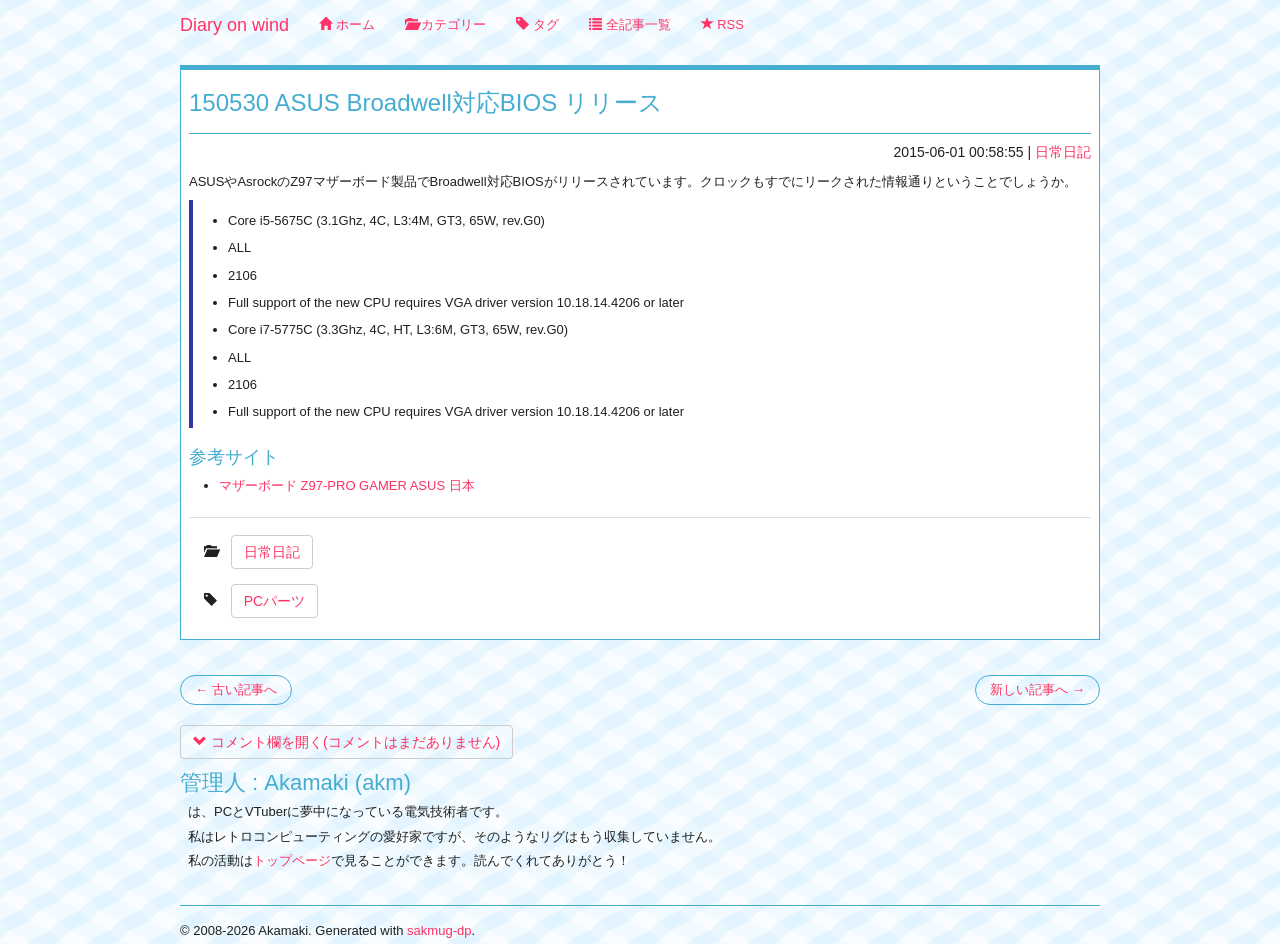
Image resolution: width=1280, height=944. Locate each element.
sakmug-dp (439, 930)
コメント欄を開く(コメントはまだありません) (346, 742)
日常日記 (1063, 152)
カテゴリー (446, 24)
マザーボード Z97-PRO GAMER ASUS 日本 (347, 485)
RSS (722, 24)
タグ (537, 24)
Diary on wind (234, 25)
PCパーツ (274, 601)
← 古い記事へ (236, 689)
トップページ (292, 860)
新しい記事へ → (1037, 689)
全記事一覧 (630, 24)
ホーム (347, 24)
